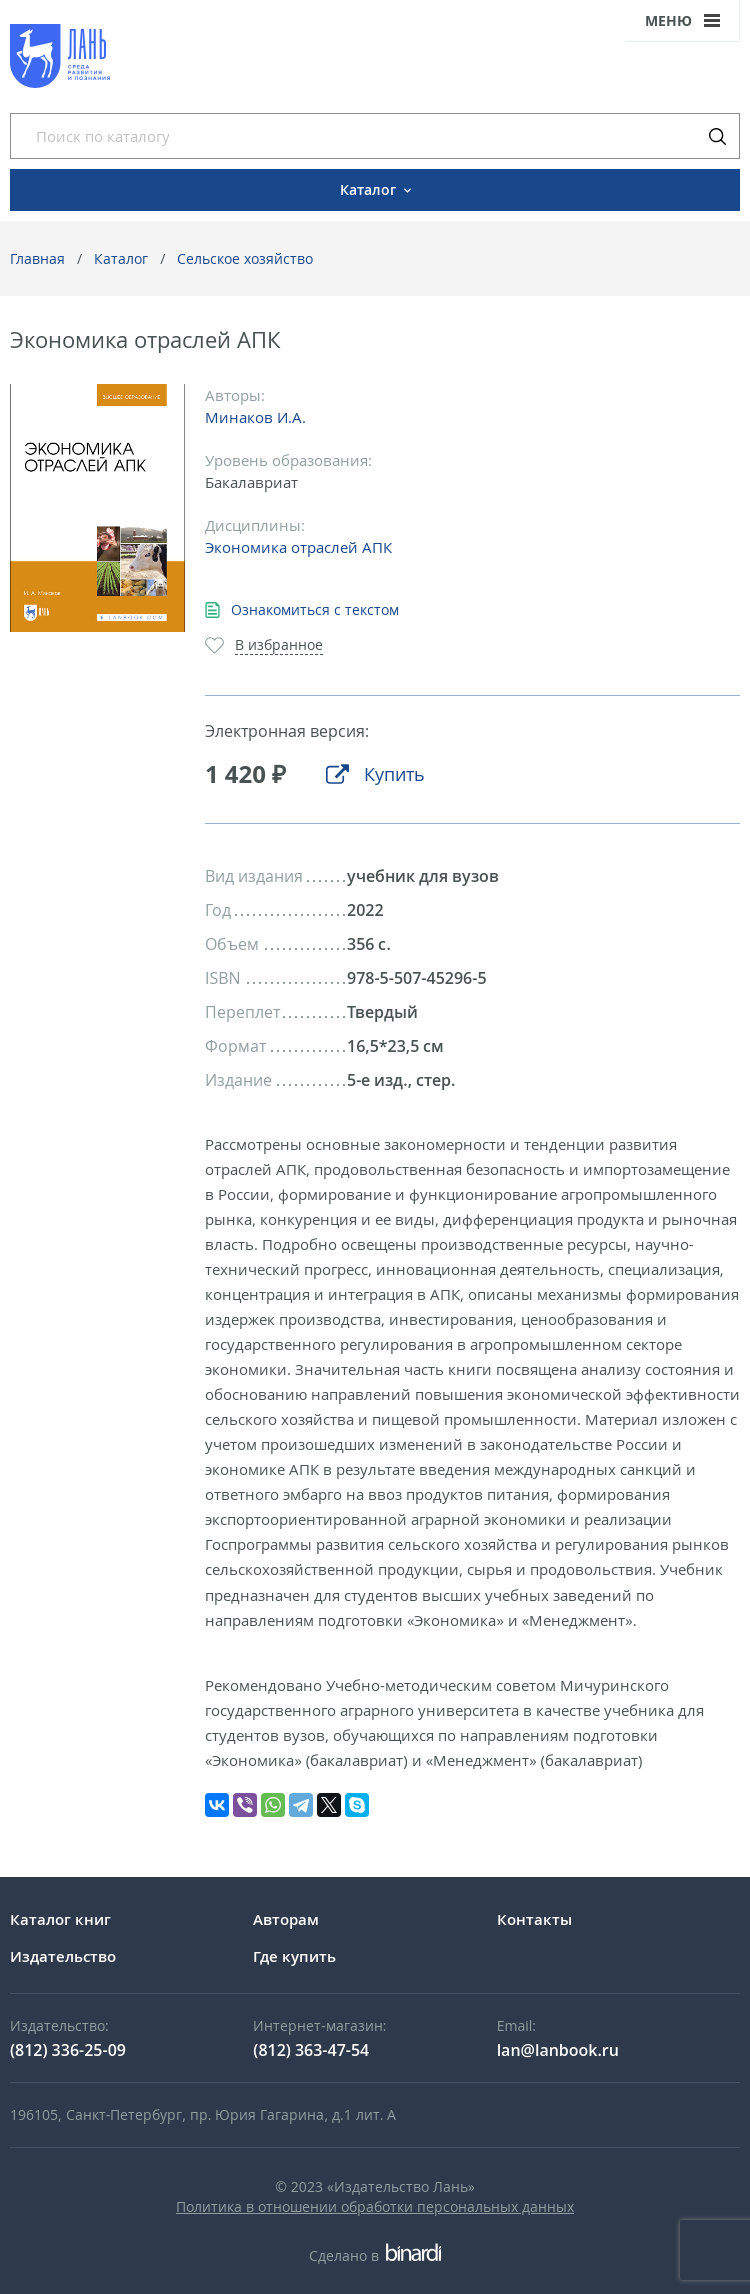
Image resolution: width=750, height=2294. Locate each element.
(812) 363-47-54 (311, 2050)
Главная (37, 258)
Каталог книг (60, 1919)
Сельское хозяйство (245, 258)
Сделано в (374, 2255)
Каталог (121, 258)
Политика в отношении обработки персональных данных (375, 2206)
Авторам (286, 1919)
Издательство (63, 1956)
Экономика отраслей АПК (298, 547)
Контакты (534, 1919)
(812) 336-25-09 (68, 2050)
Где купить (294, 1956)
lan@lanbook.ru (558, 2050)
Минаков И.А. (255, 417)
